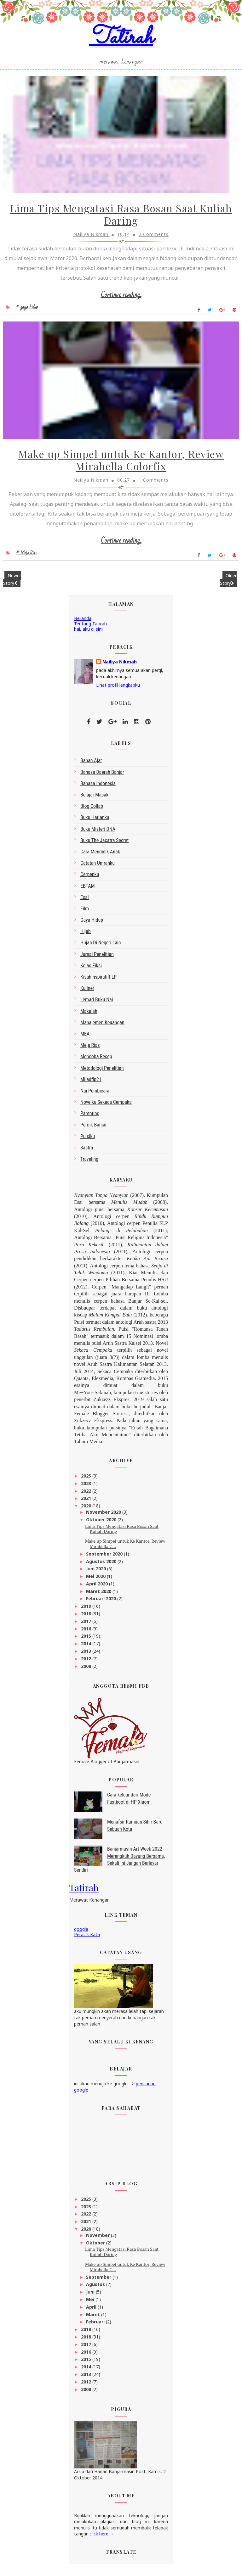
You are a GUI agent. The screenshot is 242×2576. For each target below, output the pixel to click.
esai (84, 899)
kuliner (87, 991)
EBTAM (87, 888)
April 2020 (97, 1586)
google (81, 1932)
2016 (86, 1631)
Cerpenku (89, 877)
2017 (86, 1624)
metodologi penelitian (102, 1070)
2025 (86, 1478)
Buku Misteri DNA (97, 831)
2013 (86, 1654)
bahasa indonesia (98, 786)
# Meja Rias (26, 555)
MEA (84, 1036)
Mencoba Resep (96, 1059)
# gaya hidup (27, 309)
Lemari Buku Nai (96, 1002)
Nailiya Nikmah (119, 664)
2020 (86, 1508)
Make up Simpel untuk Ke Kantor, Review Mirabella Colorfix (121, 463)
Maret (93, 2317)
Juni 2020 (96, 1571)
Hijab (85, 934)
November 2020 (104, 1514)
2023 (86, 1486)
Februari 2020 (101, 1601)
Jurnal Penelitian (97, 956)
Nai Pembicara (94, 1093)
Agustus (96, 2287)
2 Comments (154, 236)
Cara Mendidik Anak (100, 854)
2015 (86, 1638)
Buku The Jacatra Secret (104, 843)
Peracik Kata (87, 1937)
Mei (90, 2302)
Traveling (89, 1162)
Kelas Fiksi (91, 968)
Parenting (89, 1116)
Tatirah (121, 39)
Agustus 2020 (102, 1564)
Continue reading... (121, 297)
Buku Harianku (94, 820)
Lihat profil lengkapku (118, 687)
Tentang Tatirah (90, 626)
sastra (86, 1150)
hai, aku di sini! (88, 631)
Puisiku (87, 1139)
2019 (86, 1609)
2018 (86, 1616)
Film (84, 911)
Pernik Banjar (93, 1127)
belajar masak (94, 797)
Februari (96, 2324)
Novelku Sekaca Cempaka (106, 1105)
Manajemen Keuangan (102, 1025)
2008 (86, 1668)
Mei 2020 (96, 1579)
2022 (86, 1493)
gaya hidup (91, 922)
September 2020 (105, 1556)
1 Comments (154, 483)
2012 (86, 1661)
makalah (88, 1013)
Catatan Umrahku (97, 866)
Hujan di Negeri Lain (100, 945)
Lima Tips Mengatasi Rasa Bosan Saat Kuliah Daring (121, 216)
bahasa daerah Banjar (102, 774)
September (99, 2279)
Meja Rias (90, 1048)
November (98, 2238)
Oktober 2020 (102, 1522)
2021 (86, 1501)
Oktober (96, 2245)
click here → (101, 2536)
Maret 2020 (99, 1593)
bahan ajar (91, 763)
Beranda (82, 621)
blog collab (91, 809)
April (92, 2309)
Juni (91, 2294)
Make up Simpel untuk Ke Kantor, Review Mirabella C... (125, 1546)
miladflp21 (90, 1082)
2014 (86, 1646)
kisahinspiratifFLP (98, 979)
